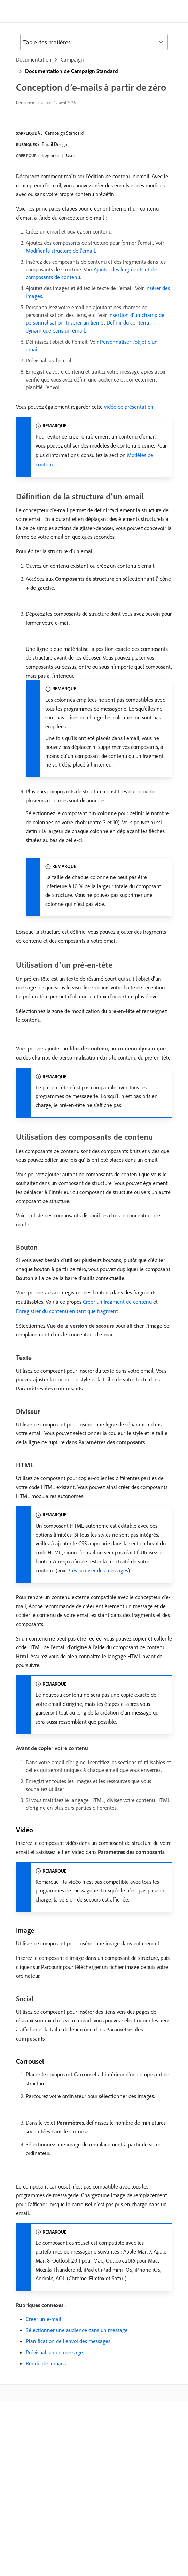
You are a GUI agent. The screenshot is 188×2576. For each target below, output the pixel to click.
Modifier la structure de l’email (60, 250)
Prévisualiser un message (54, 2352)
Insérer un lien (82, 322)
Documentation (34, 59)
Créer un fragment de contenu (117, 1301)
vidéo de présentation (129, 406)
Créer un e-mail (43, 2318)
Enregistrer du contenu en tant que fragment (67, 1311)
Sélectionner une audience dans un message (77, 2329)
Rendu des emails (46, 2363)
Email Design (54, 144)
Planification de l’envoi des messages (68, 2341)
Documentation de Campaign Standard (71, 70)
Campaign (72, 59)
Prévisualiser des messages (97, 1570)
